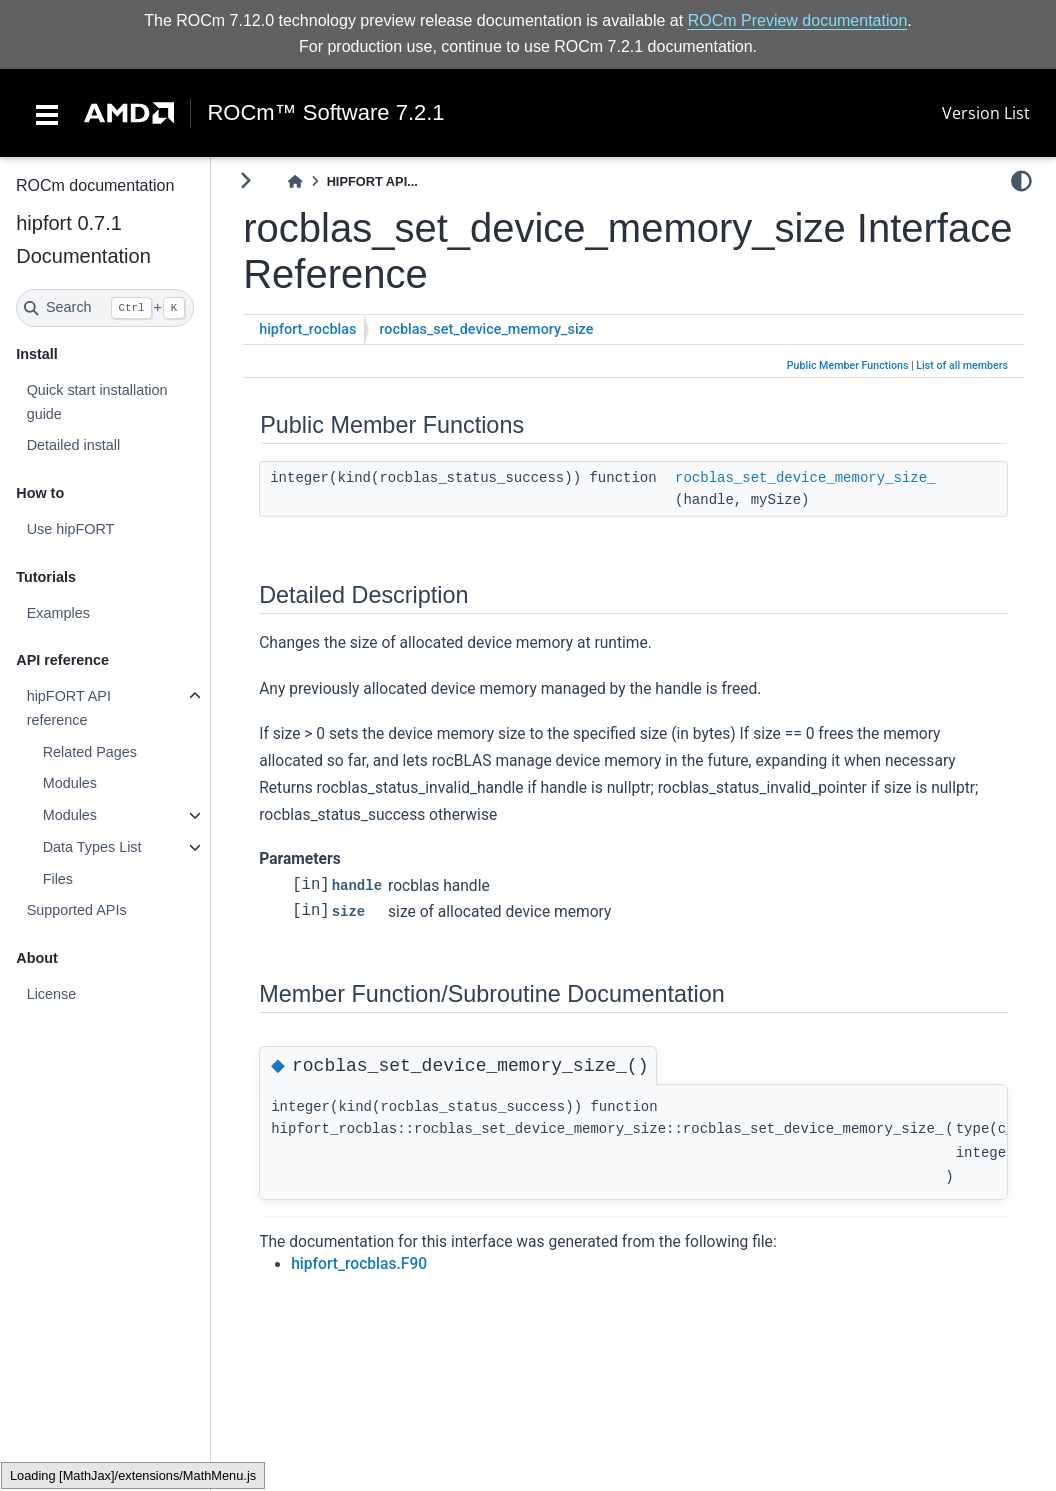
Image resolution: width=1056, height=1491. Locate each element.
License (51, 994)
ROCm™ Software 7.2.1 (325, 113)
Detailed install (73, 445)
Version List (986, 113)
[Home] (295, 181)
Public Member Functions (848, 365)
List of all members (962, 365)
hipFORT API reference (68, 708)
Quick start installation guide (96, 402)
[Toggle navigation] (47, 113)
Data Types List (91, 847)
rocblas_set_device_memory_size (486, 329)
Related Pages (89, 752)
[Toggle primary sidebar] (245, 180)
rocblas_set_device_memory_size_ (805, 478)
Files (57, 879)
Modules (69, 783)
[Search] (105, 308)
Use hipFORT (70, 529)
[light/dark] (1021, 181)
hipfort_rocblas (307, 329)
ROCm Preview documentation (798, 20)
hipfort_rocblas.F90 (359, 1264)
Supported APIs (76, 910)
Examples (57, 613)
